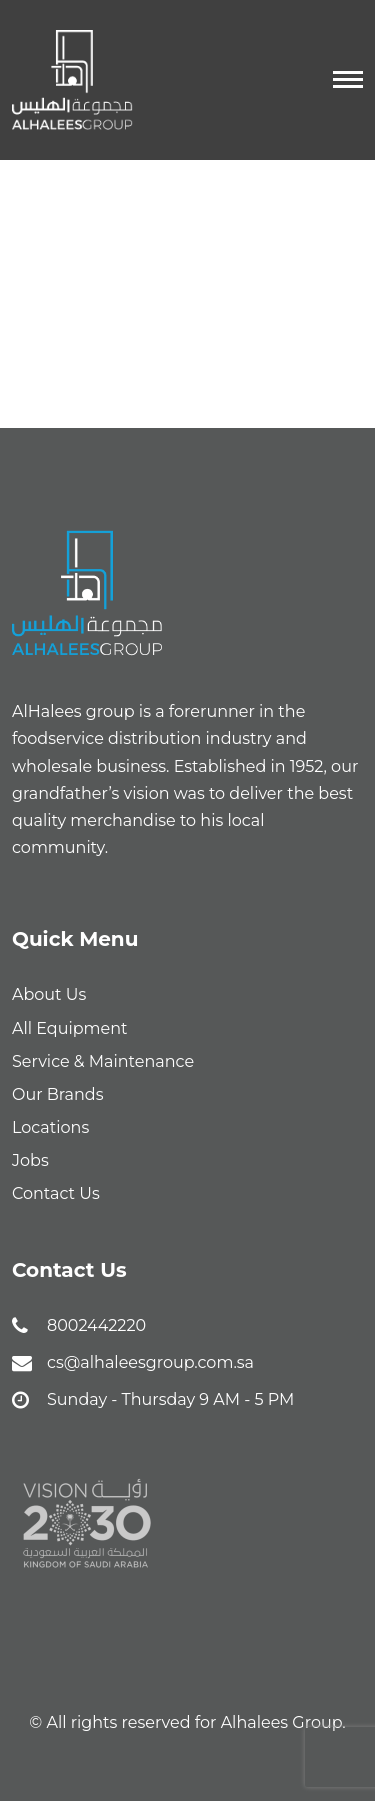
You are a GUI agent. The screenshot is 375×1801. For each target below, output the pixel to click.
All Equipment (70, 1028)
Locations (50, 1127)
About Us (49, 994)
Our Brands (58, 1094)
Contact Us (56, 1193)
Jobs (30, 1160)
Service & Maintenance (103, 1061)
